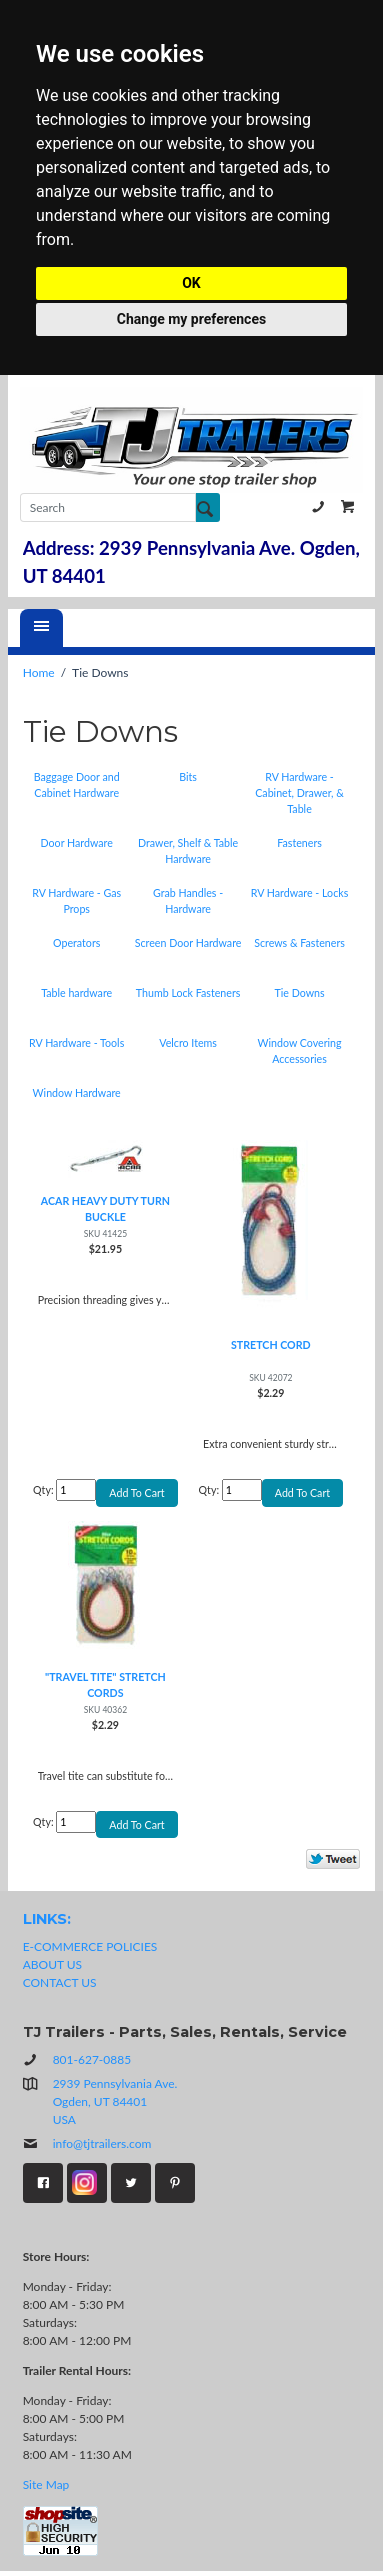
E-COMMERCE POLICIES (90, 1946)
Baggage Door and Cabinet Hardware (77, 784)
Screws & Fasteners (299, 942)
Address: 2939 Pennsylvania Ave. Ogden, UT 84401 (191, 562)
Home (39, 672)
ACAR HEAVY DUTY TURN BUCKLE (105, 1208)
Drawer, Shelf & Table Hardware (188, 850)
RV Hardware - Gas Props (76, 900)
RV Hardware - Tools (76, 1042)
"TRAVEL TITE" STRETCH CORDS (105, 1684)
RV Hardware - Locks (300, 892)
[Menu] (41, 628)
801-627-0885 (318, 507)
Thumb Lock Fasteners (188, 992)
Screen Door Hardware (188, 942)
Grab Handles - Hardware (188, 900)
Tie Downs (299, 992)
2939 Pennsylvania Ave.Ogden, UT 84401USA (115, 2101)
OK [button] (191, 283)
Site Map (46, 2484)
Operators (76, 942)
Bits (188, 776)
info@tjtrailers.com (87, 2143)
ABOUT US (52, 1964)
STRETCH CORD (271, 1344)
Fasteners (299, 842)
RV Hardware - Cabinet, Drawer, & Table (299, 792)
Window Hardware (77, 1092)
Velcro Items (188, 1042)
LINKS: (47, 1919)
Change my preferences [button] (191, 319)
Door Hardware (77, 842)
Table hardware (76, 992)
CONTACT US (60, 1982)
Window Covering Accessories (299, 1050)
